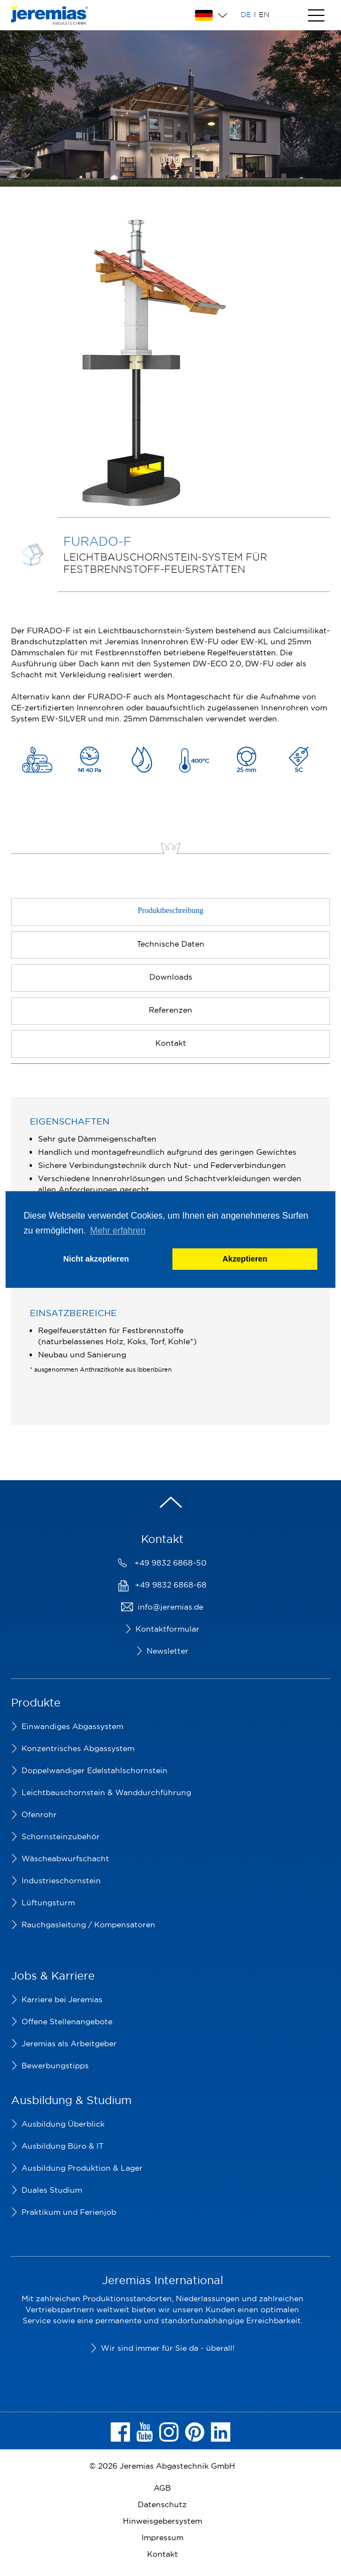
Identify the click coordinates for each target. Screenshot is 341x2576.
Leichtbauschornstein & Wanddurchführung (106, 1792)
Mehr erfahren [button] (118, 1230)
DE (246, 14)
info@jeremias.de (170, 1607)
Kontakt (162, 2554)
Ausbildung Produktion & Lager (82, 2168)
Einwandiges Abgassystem (72, 1726)
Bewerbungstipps (55, 2065)
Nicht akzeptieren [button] (96, 1258)
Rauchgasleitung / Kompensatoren (88, 1925)
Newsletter (167, 1651)
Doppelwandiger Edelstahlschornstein (94, 1770)
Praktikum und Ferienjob (68, 2212)
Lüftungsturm (48, 1902)
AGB (162, 2488)
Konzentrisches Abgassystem (77, 1748)
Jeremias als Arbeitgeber (69, 2043)
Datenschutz (162, 2504)
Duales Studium (51, 2190)
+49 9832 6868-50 (170, 1563)
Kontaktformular (167, 1629)
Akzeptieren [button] (245, 1258)
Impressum (162, 2537)
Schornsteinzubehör (60, 1836)
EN (264, 14)
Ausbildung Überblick (63, 2124)
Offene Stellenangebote (66, 2021)
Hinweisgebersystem (162, 2521)
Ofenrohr (39, 1814)
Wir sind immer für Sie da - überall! (168, 2348)
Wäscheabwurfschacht (65, 1858)
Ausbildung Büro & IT (62, 2146)
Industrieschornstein (61, 1880)
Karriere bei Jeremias (61, 1999)
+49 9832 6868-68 (171, 1585)
